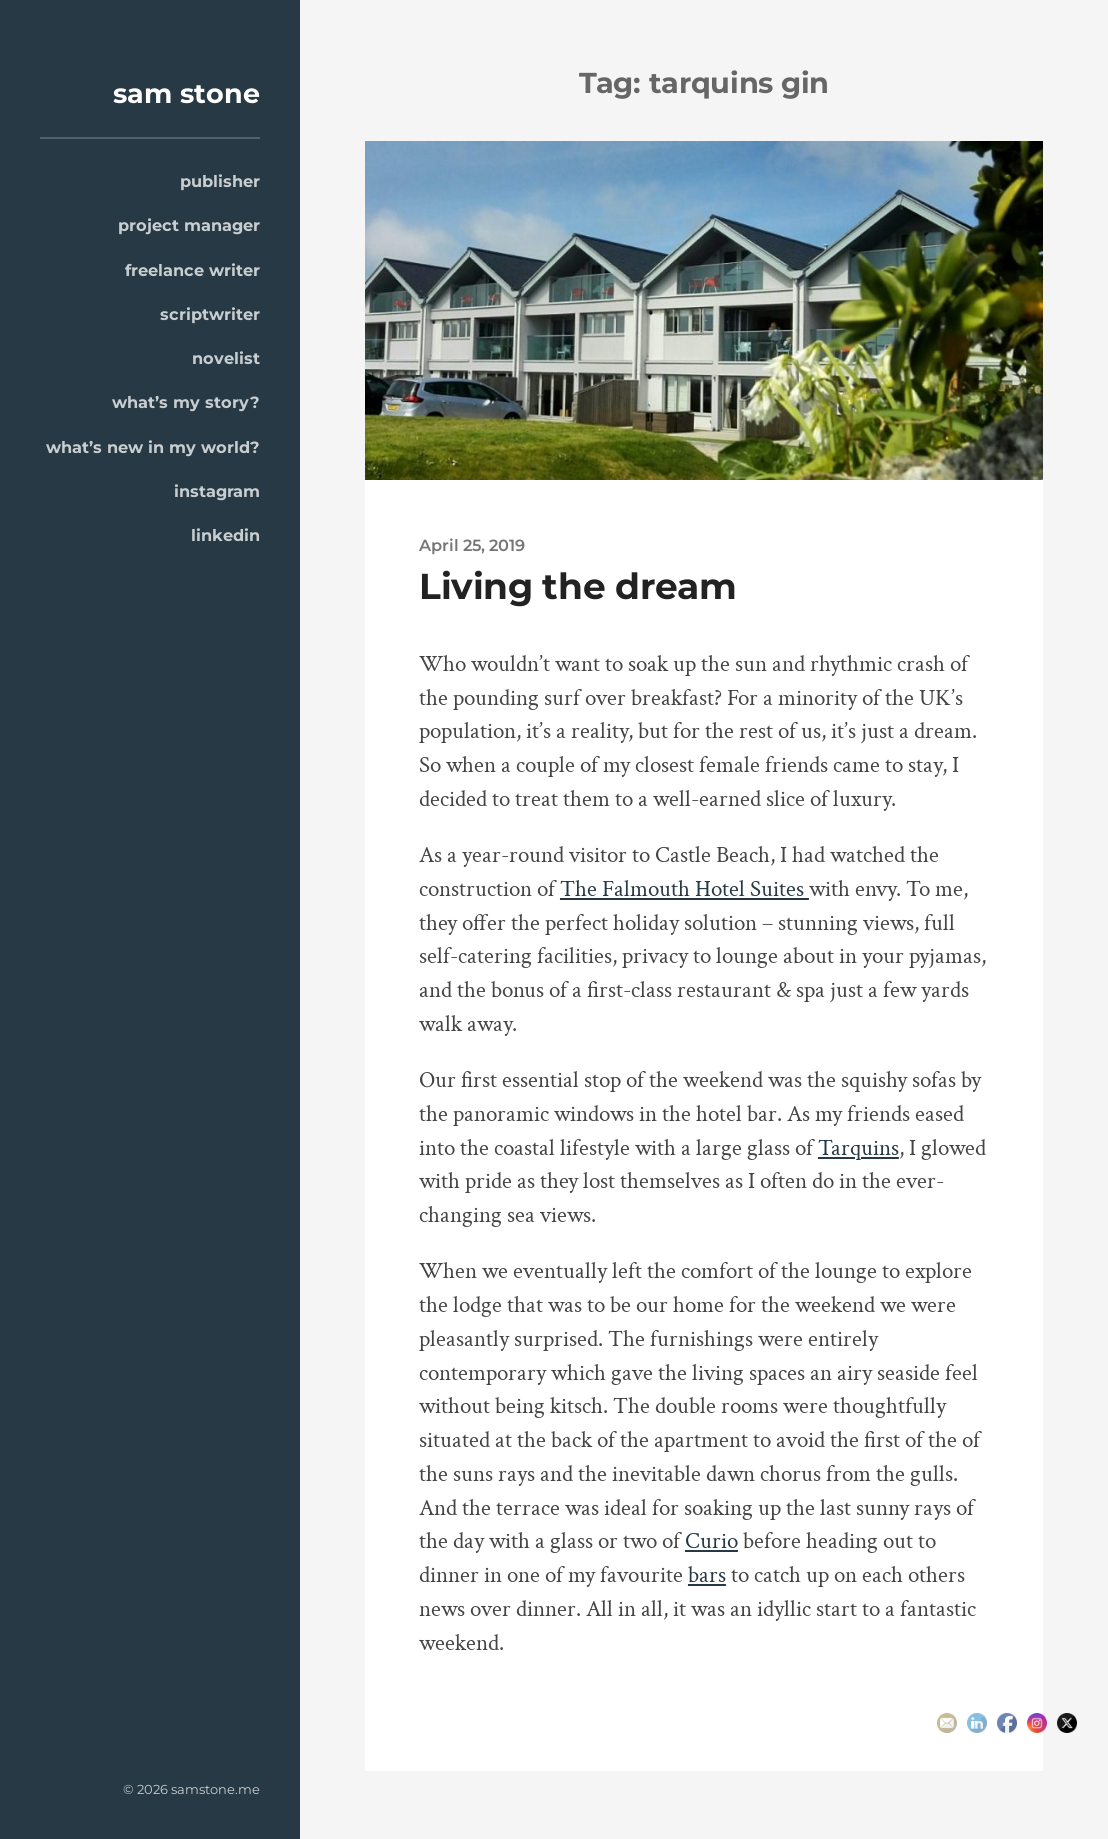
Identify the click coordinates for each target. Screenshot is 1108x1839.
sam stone (186, 93)
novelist (226, 358)
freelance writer (192, 270)
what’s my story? (186, 402)
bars (707, 1575)
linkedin (225, 535)
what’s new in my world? (153, 447)
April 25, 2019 (472, 545)
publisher (220, 181)
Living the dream (577, 586)
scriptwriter (210, 314)
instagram (217, 491)
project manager (189, 225)
